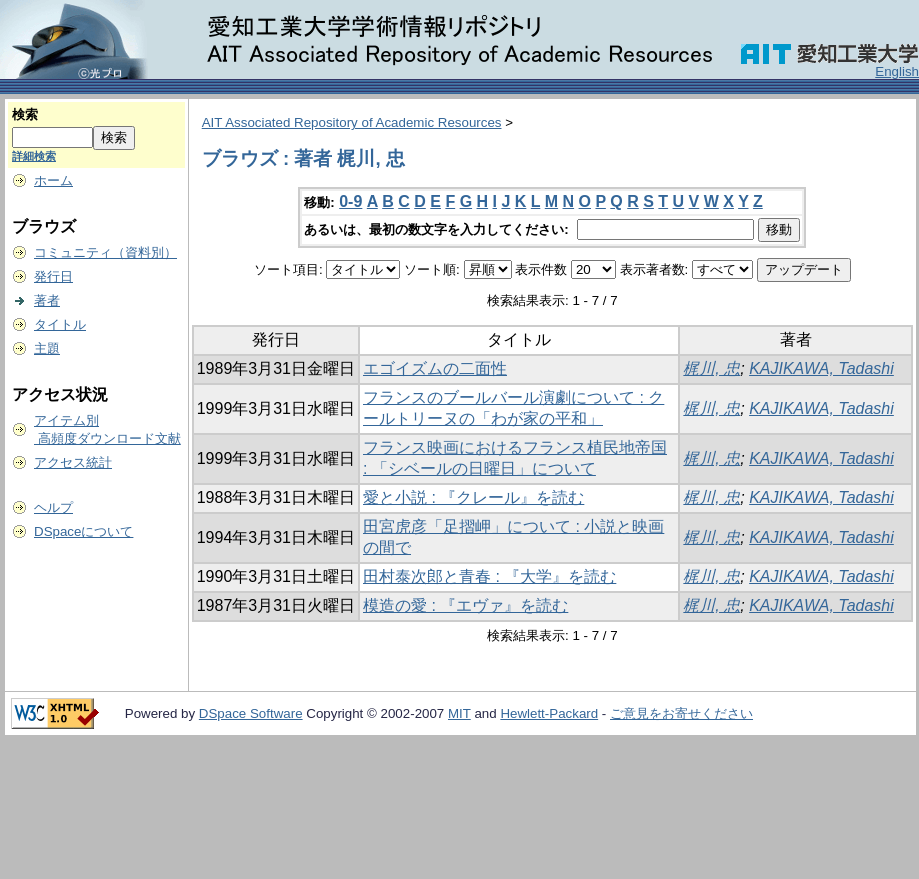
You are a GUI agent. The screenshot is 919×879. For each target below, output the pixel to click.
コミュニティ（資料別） (105, 252)
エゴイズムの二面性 (435, 368)
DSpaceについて (83, 531)
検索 (25, 114)
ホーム (53, 180)
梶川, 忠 (711, 368)
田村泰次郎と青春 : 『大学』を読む (489, 576)
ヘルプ (53, 507)
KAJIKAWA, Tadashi (821, 368)
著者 (47, 300)
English (897, 71)
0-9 (350, 201)
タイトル (60, 324)
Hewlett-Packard (549, 713)
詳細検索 (34, 156)
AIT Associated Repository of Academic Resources (352, 122)
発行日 (53, 276)
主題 (47, 348)
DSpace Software (251, 713)
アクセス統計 (73, 462)
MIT (459, 713)
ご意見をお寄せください (681, 713)
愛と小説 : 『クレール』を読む (473, 497)
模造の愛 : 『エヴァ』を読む (465, 605)
